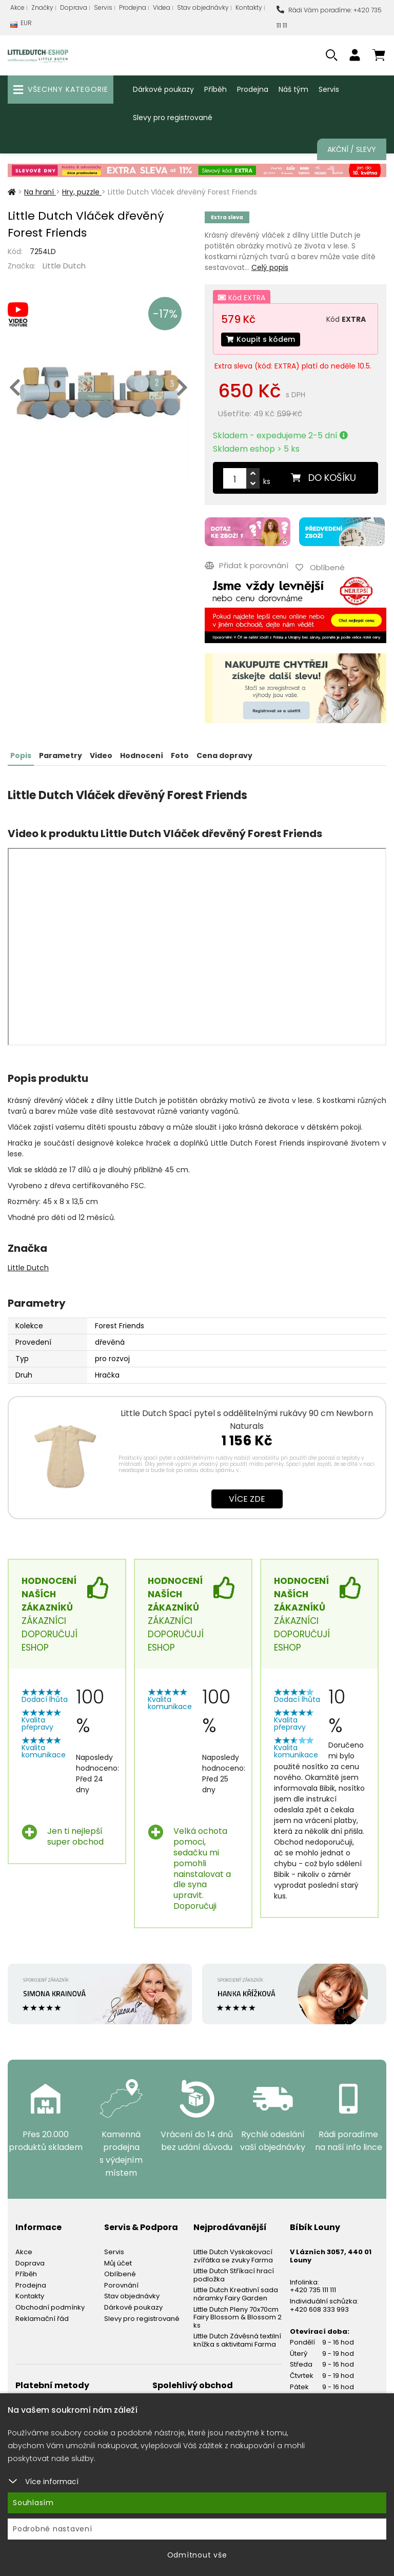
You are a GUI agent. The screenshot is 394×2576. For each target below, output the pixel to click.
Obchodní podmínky (50, 2307)
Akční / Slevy (351, 149)
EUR (21, 25)
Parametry (60, 755)
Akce (17, 7)
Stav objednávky (203, 7)
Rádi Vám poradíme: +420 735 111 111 (329, 18)
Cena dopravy (224, 755)
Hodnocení (141, 755)
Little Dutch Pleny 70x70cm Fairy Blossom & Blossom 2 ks (237, 2317)
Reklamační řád (42, 2318)
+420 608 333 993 (319, 2309)
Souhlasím (33, 2502)
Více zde (247, 1499)
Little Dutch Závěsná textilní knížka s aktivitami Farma (237, 2340)
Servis (103, 7)
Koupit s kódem (260, 339)
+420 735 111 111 (313, 2290)
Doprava (73, 7)
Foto (180, 755)
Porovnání (121, 2285)
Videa (161, 7)
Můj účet (118, 2263)
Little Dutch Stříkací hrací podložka (233, 2275)
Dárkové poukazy (163, 89)
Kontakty (248, 7)
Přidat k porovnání (246, 565)
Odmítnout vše (197, 2555)
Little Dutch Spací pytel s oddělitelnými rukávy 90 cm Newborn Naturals (247, 1419)
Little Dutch (64, 265)
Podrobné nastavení (52, 2529)
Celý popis (269, 267)
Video (101, 755)
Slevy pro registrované (172, 117)
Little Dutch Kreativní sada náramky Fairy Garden (235, 2294)
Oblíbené (120, 2274)
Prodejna (132, 7)
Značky (42, 7)
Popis (20, 755)
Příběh (215, 89)
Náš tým (293, 89)
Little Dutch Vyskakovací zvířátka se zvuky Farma (233, 2256)
